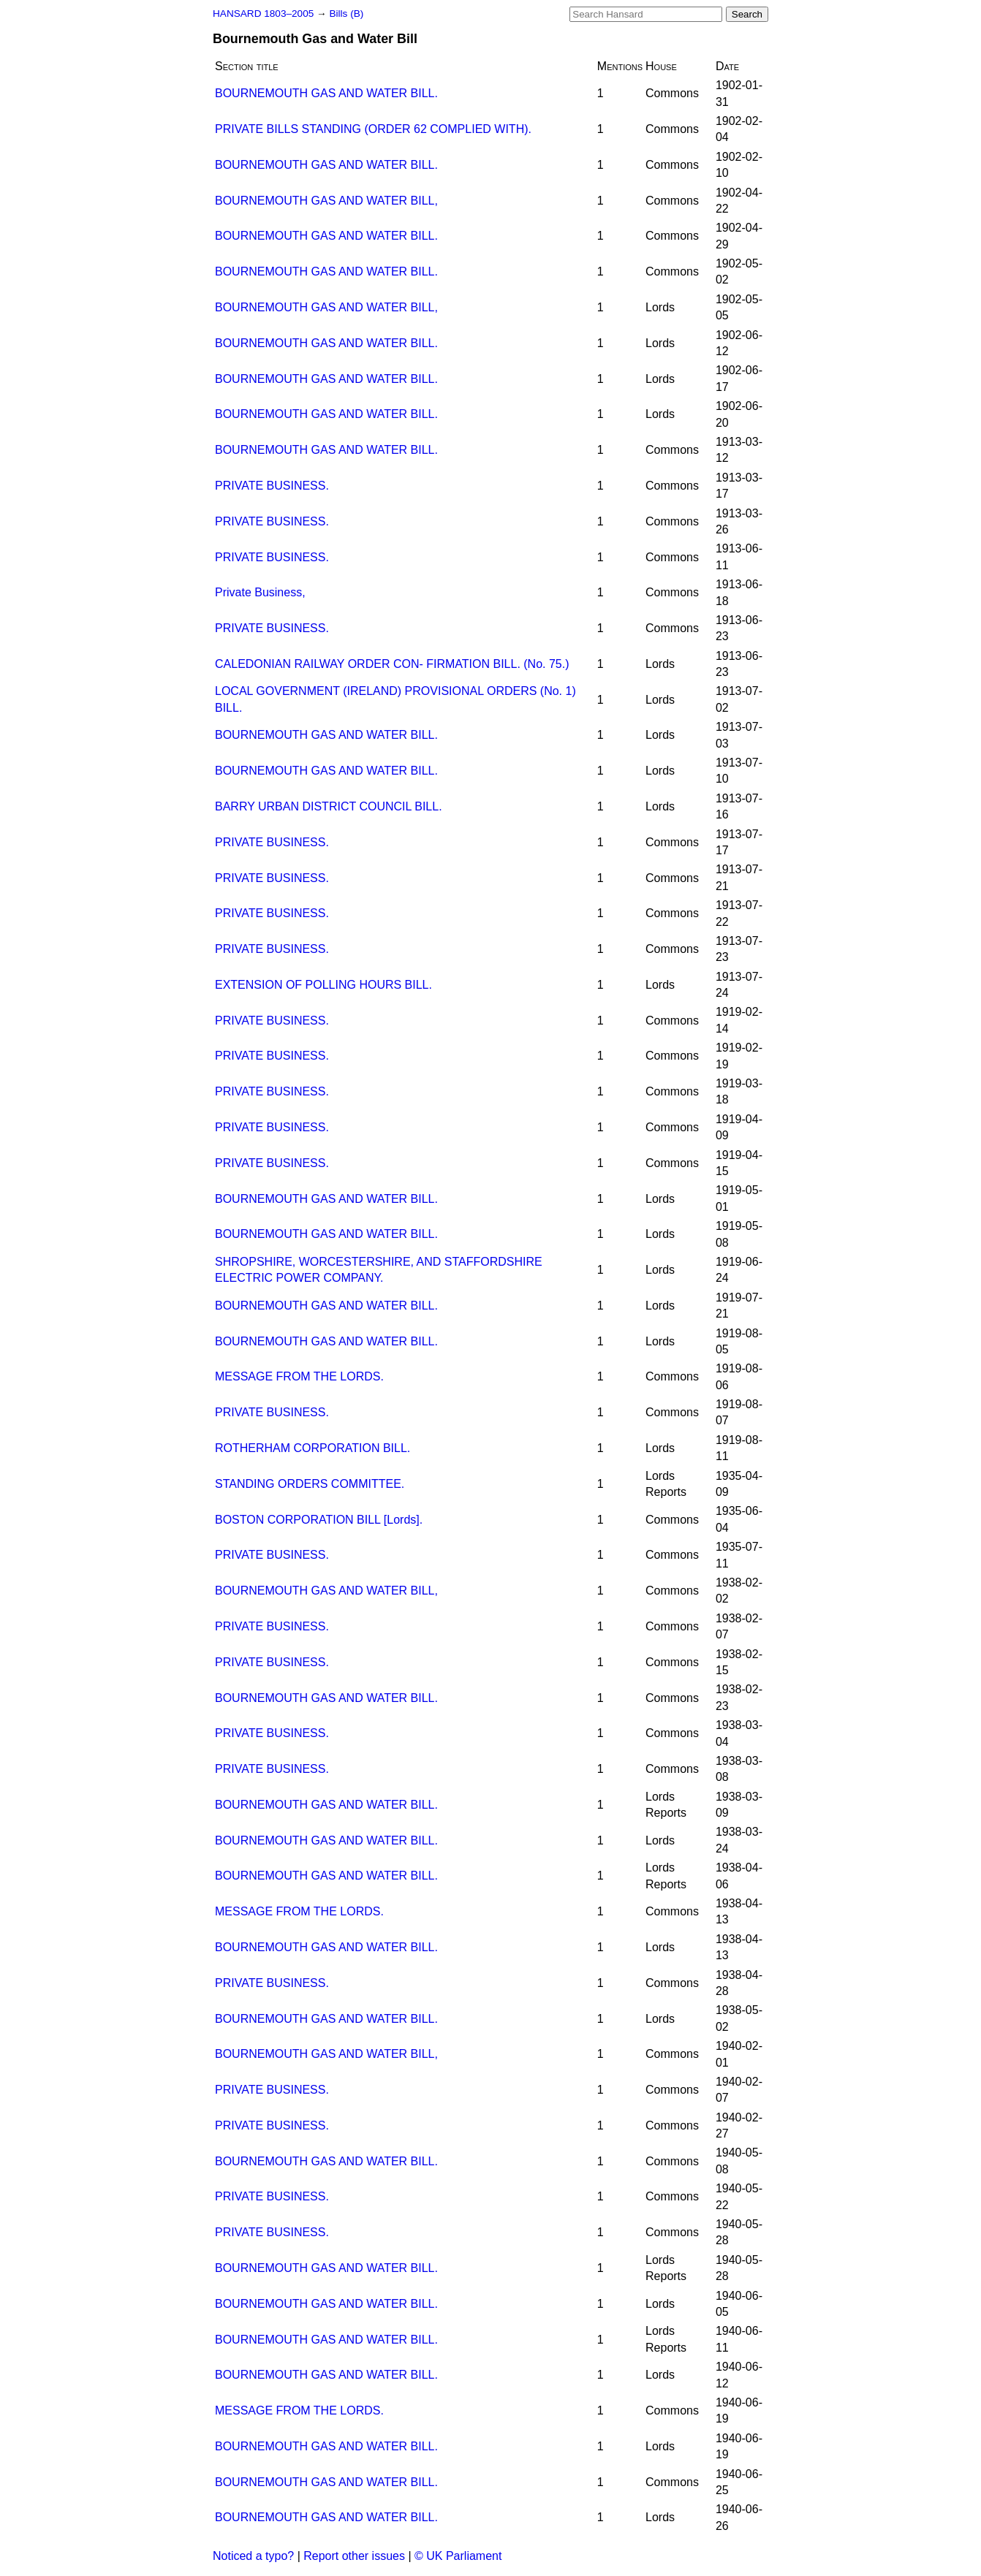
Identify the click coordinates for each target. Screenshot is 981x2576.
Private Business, (260, 592)
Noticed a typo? (253, 2556)
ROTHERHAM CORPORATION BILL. (312, 1448)
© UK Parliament (457, 2556)
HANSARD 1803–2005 (263, 13)
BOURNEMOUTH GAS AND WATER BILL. (326, 93)
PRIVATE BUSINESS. (272, 485)
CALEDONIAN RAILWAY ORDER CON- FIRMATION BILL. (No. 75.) (392, 664)
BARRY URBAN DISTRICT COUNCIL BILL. (328, 806)
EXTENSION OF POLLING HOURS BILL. (323, 985)
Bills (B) (346, 13)
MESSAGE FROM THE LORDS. (299, 1376)
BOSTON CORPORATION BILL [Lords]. (319, 1519)
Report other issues (354, 2556)
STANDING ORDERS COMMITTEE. (309, 1484)
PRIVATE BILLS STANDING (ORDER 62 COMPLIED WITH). (373, 129)
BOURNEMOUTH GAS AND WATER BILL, (326, 200)
